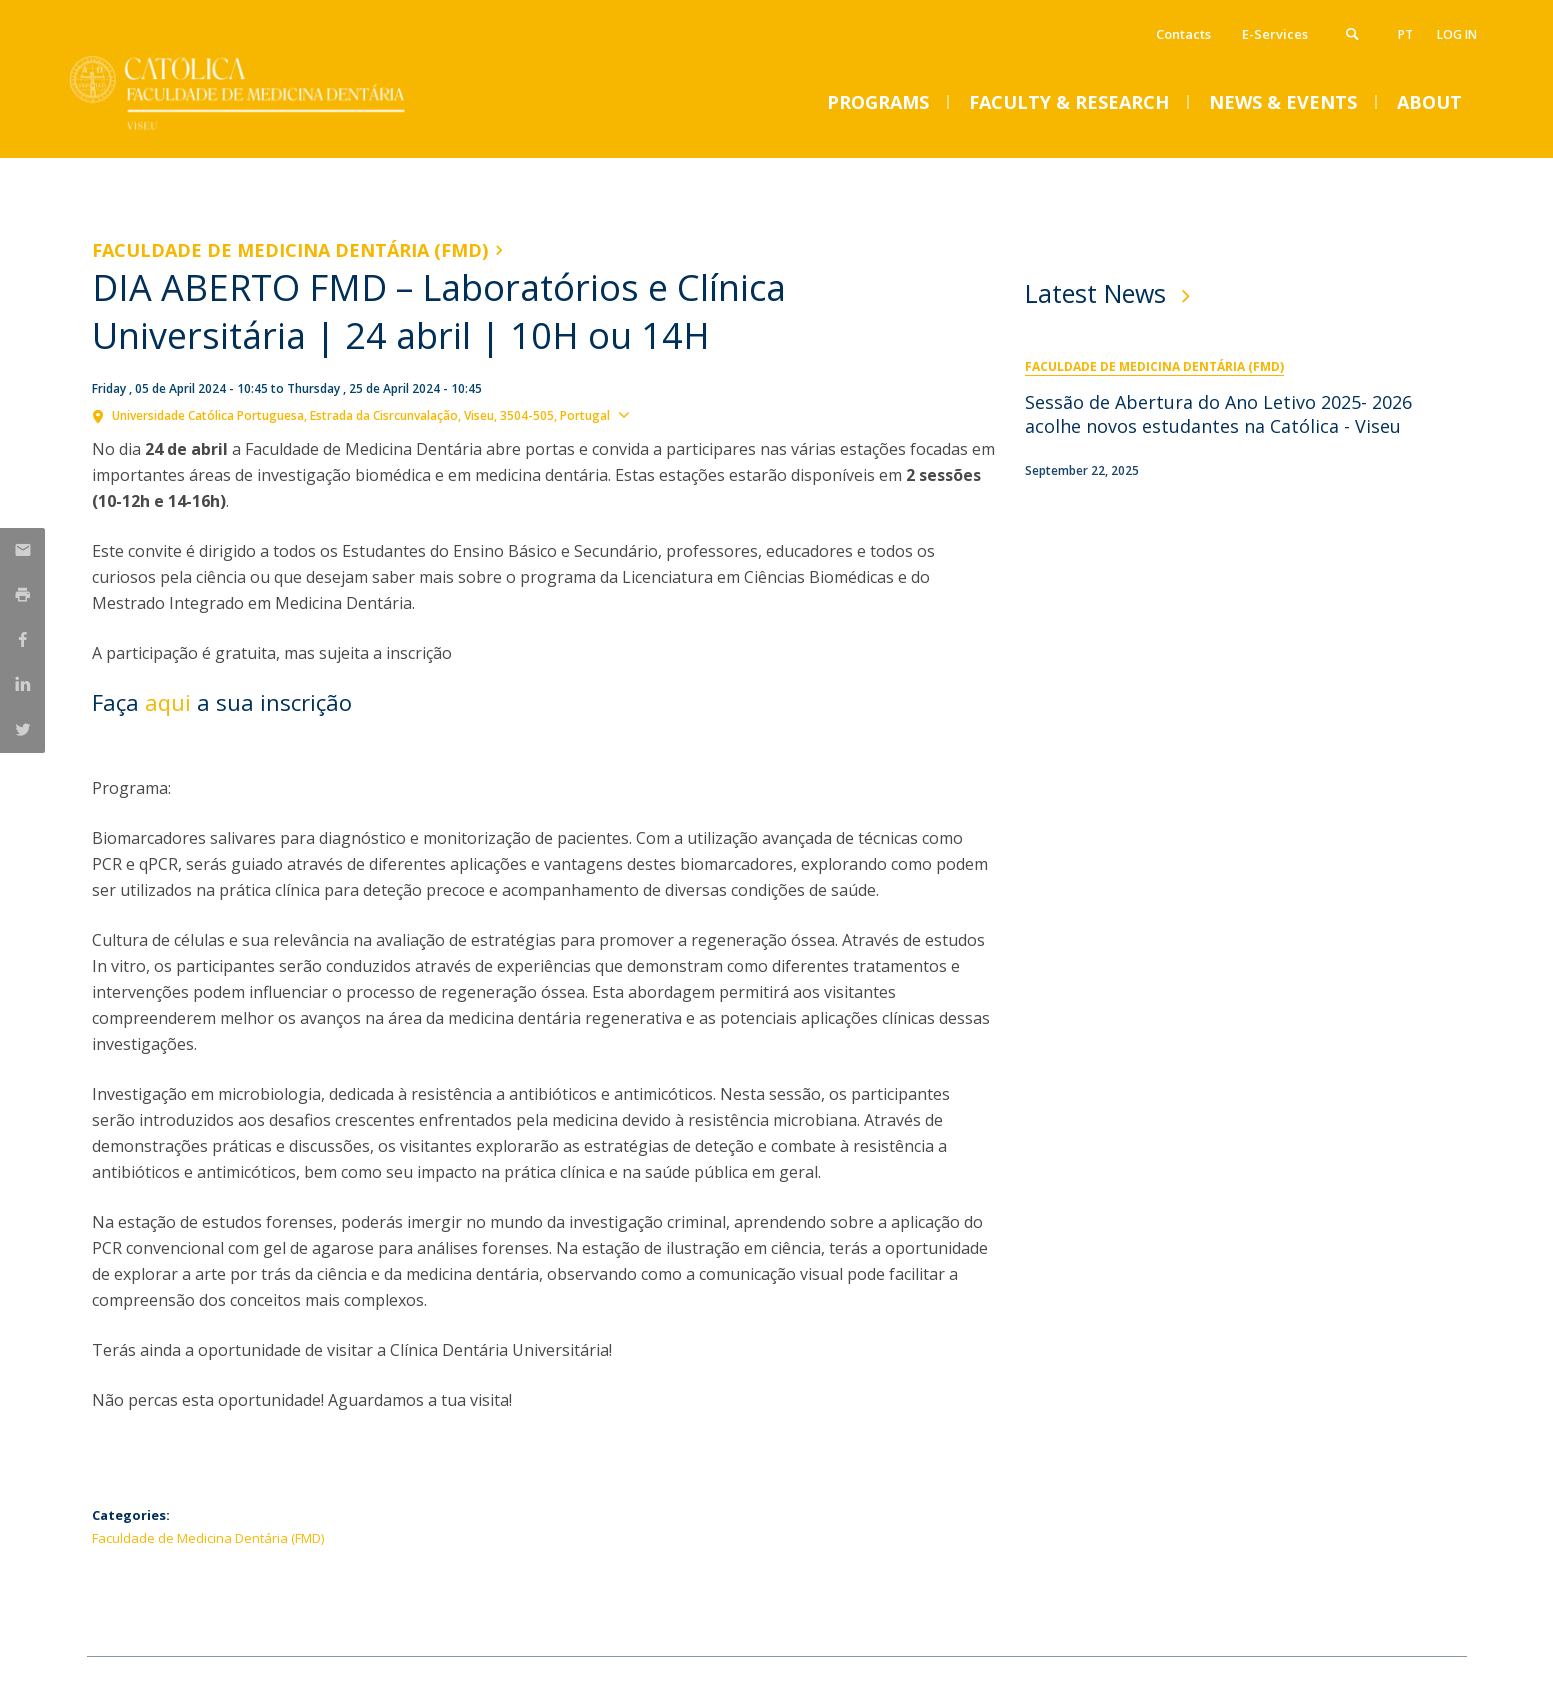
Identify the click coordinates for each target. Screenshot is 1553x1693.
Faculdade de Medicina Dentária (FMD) (290, 250)
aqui (168, 702)
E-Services (1275, 34)
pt (1405, 34)
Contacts (1183, 34)
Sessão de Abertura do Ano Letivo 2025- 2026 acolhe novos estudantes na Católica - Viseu (1218, 414)
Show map (673, 414)
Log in (1457, 34)
